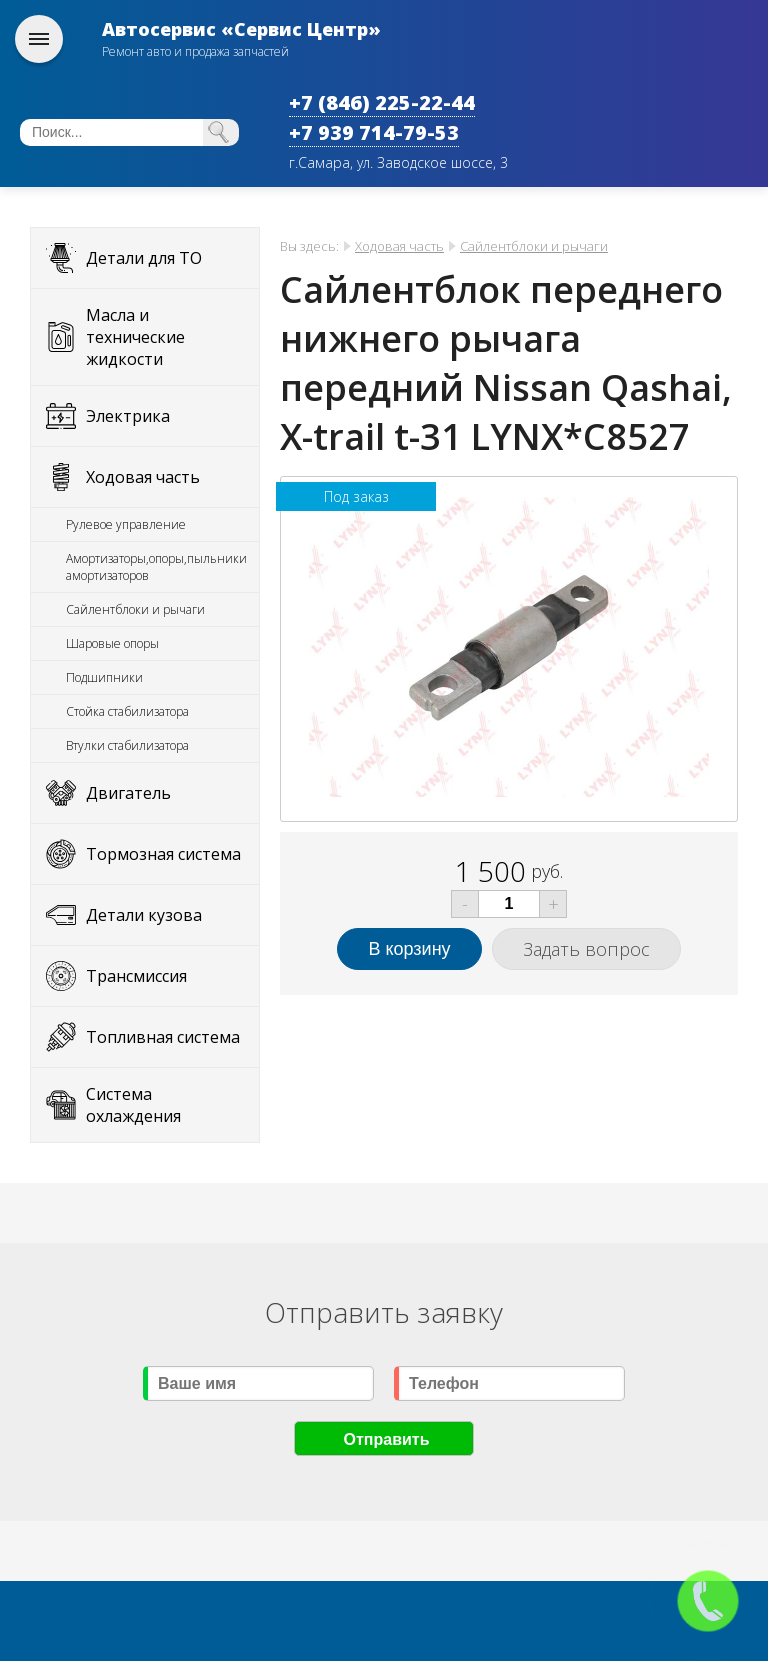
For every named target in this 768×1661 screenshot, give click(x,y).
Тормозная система (163, 854)
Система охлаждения (133, 1105)
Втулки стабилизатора (127, 745)
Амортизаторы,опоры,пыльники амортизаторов (156, 567)
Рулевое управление (126, 524)
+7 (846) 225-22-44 (382, 102)
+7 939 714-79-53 (374, 132)
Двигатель (128, 793)
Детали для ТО (144, 258)
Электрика (128, 416)
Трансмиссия (136, 976)
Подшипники (104, 677)
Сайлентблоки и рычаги (135, 609)
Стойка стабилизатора (127, 711)
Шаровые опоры (112, 643)
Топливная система (163, 1037)
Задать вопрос (586, 949)
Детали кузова (144, 915)
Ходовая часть (143, 477)
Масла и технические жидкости (135, 337)
